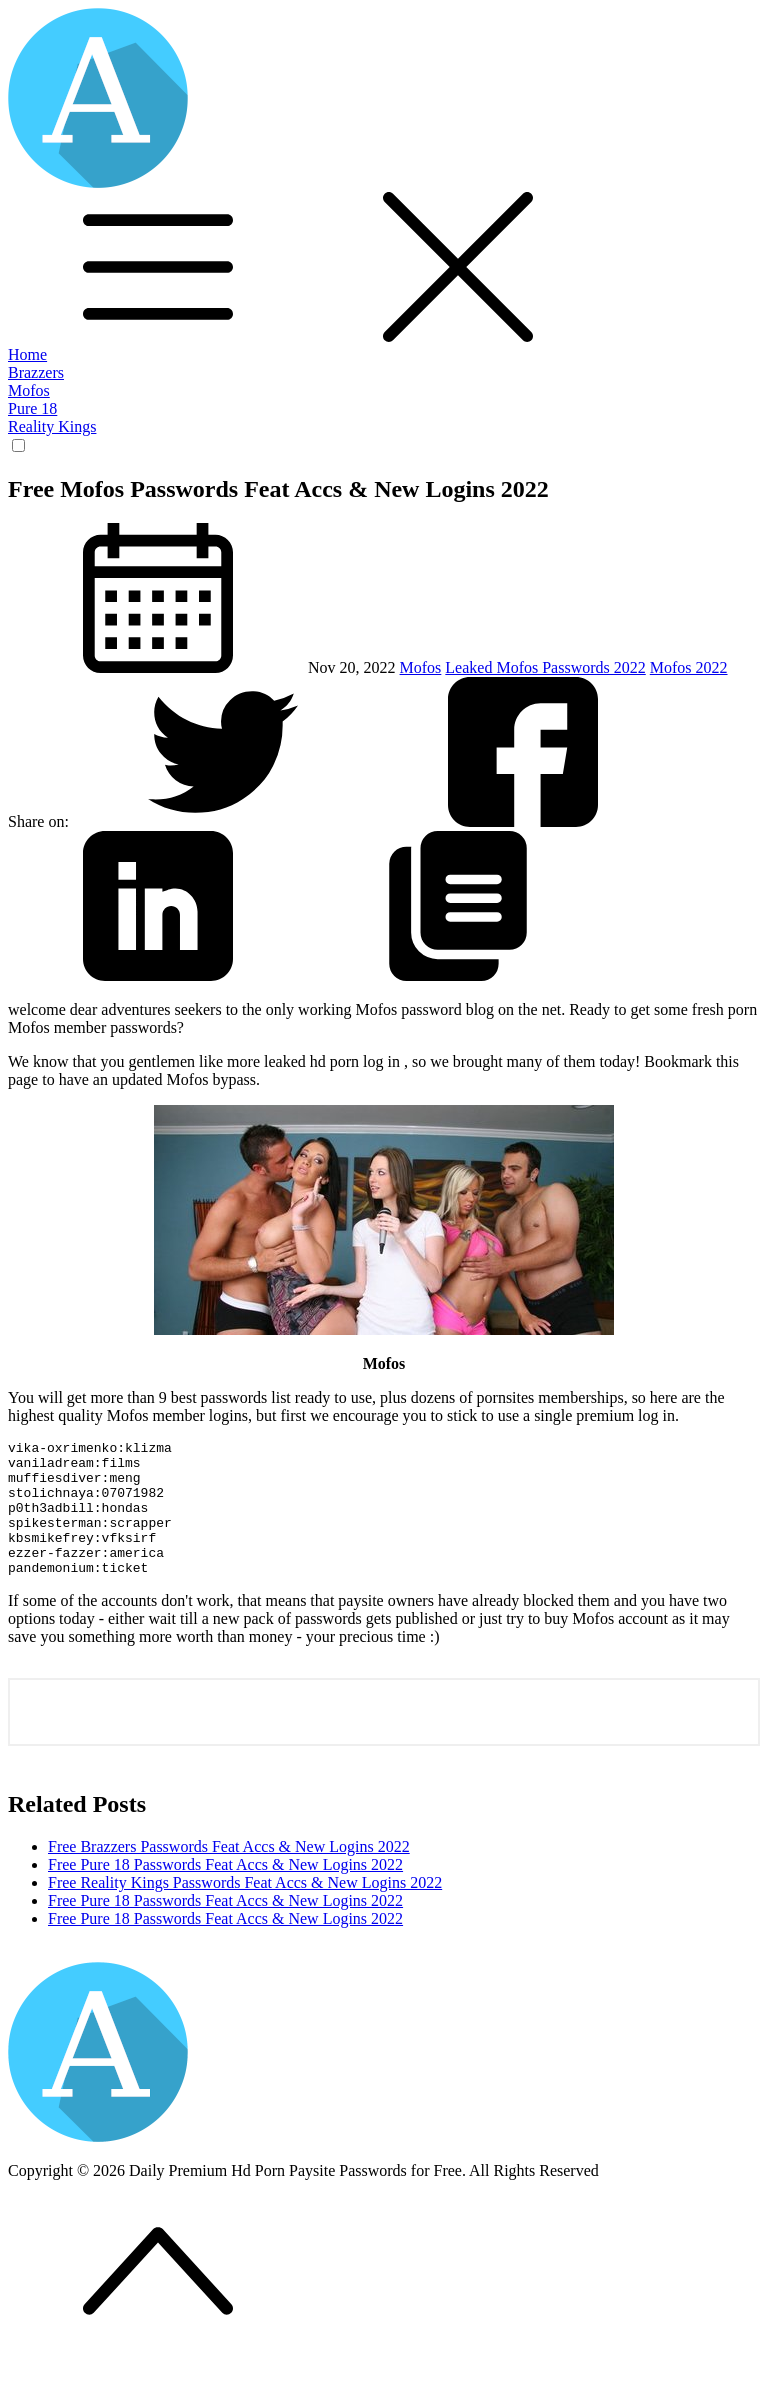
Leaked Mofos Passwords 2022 (545, 667)
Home (27, 354)
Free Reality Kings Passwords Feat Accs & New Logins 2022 (245, 1909)
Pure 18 (32, 408)
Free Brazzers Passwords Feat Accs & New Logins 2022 (229, 1873)
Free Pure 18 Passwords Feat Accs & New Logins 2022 (225, 1891)
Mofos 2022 (689, 667)
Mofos (29, 390)
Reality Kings (52, 426)
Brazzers (36, 372)
